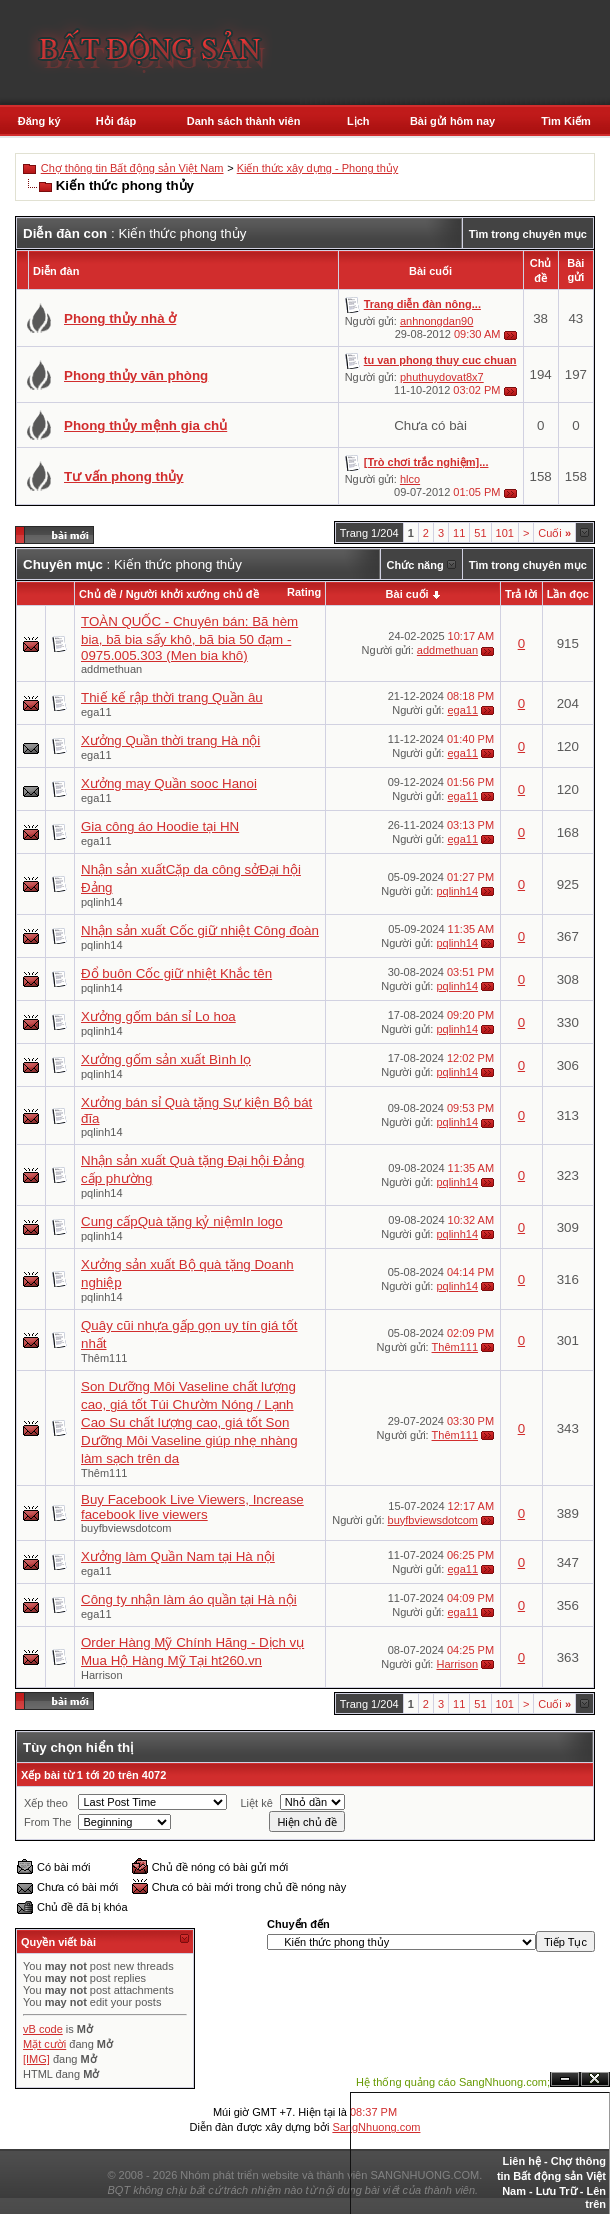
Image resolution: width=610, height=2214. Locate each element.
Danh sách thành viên (244, 121)
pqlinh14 (102, 902)
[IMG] (36, 2059)
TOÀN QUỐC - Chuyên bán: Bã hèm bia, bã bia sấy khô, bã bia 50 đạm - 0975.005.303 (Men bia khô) (189, 638)
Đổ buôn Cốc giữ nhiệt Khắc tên (176, 973)
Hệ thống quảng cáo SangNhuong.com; (453, 2082)
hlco (410, 479)
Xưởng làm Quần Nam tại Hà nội (178, 1556)
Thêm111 (104, 1358)
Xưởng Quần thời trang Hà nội (170, 740)
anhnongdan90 (436, 321)
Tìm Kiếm (565, 121)
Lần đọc (568, 594)
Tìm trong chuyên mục (528, 234)
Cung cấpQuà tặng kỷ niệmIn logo (182, 1221)
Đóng (595, 2079)
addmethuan (111, 669)
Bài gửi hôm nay (452, 121)
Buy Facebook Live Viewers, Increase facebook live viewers (192, 1507)
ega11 (96, 712)
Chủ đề (97, 594)
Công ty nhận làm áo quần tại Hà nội (189, 1599)
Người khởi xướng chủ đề (192, 594)
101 (505, 533)
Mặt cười (44, 2044)
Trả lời (521, 594)
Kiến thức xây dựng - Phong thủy (318, 168)
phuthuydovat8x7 (442, 377)
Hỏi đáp (116, 121)
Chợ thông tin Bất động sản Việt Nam (132, 168)
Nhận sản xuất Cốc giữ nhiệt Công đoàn (200, 930)
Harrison (102, 1675)
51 (480, 533)
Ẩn (565, 2079)
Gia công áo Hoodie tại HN (160, 826)
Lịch (358, 121)
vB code (43, 2029)
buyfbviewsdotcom (126, 1528)
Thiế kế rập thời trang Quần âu (172, 697)
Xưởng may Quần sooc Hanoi (169, 783)
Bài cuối (407, 594)
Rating (304, 592)
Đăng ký (39, 121)
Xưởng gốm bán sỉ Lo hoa (158, 1016)
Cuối (554, 533)
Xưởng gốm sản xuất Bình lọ (166, 1059)
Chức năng (415, 565)
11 (459, 533)
